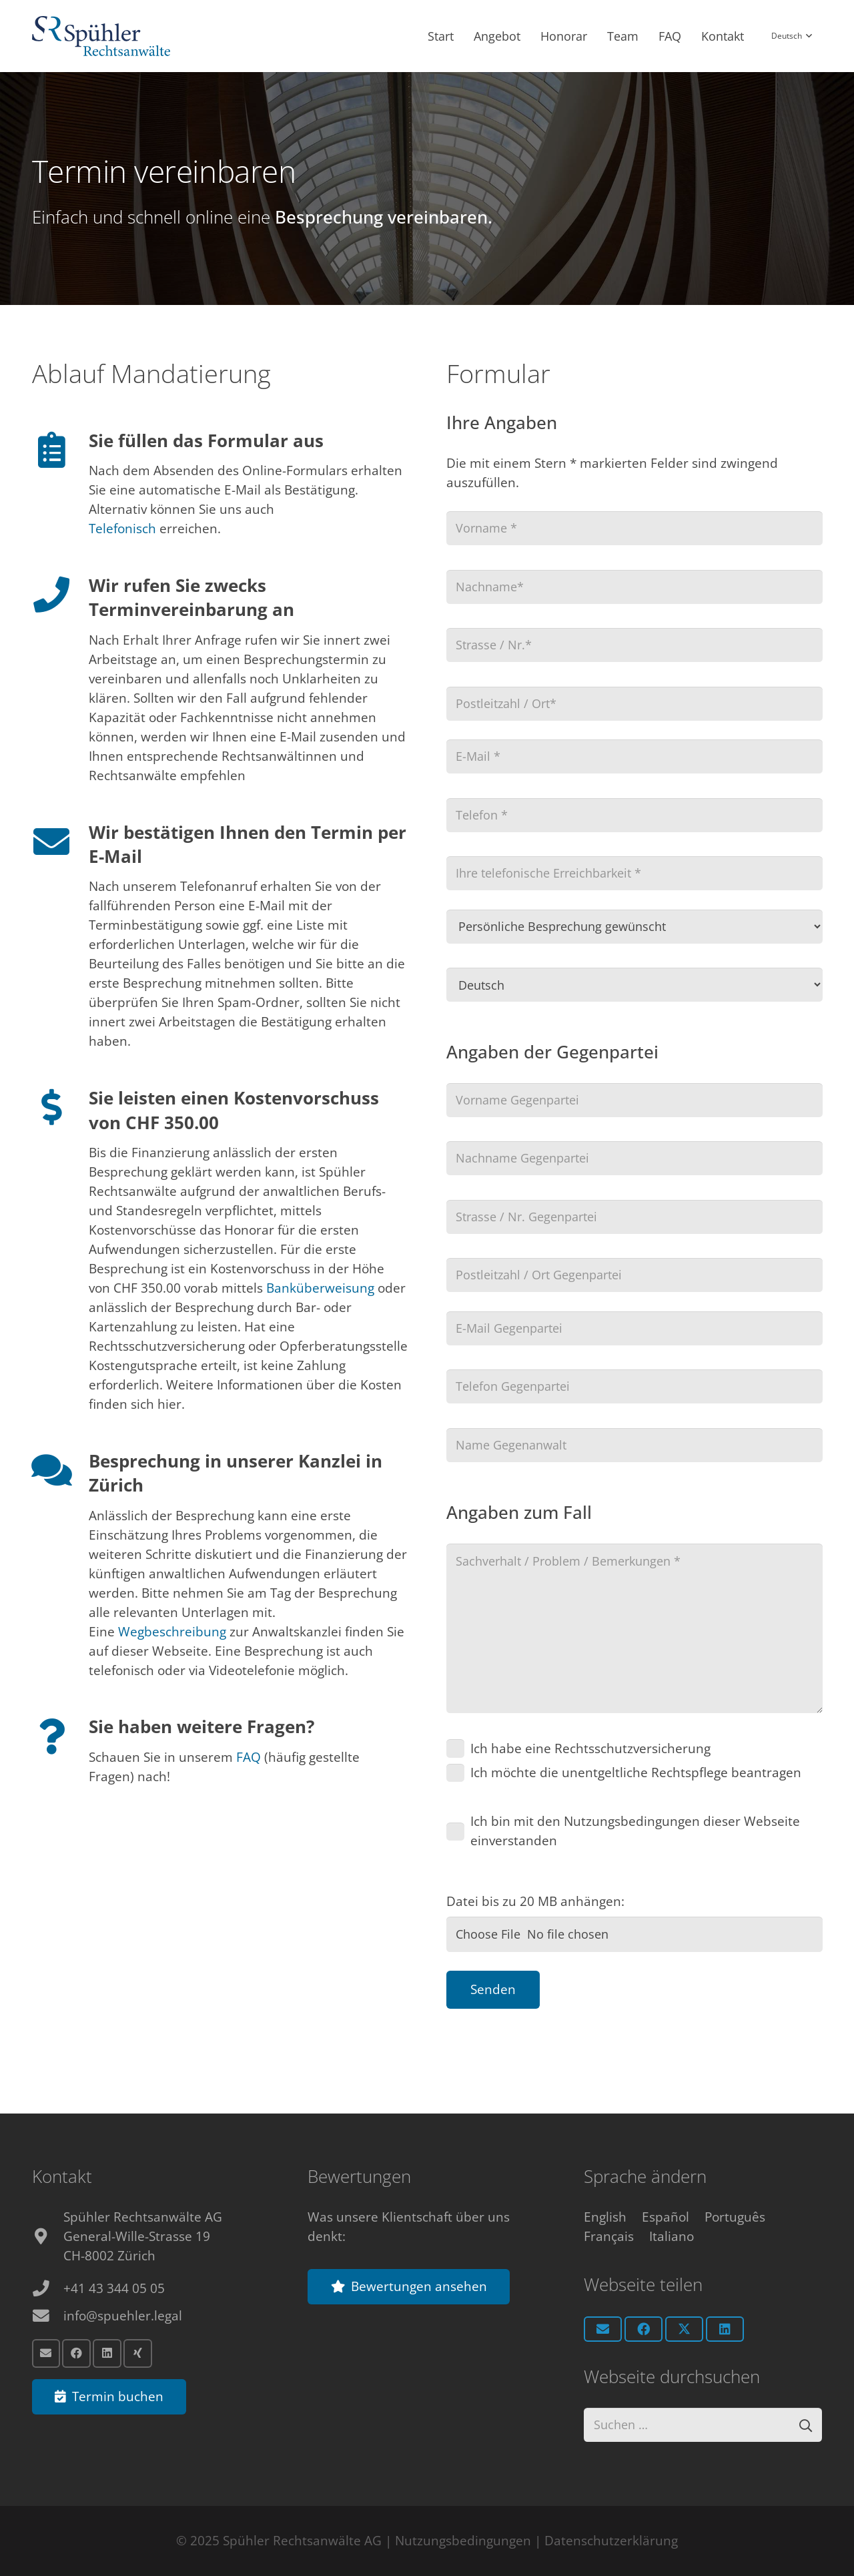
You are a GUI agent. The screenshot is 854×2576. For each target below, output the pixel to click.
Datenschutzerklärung (611, 2540)
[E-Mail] (46, 2352)
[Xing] (137, 2352)
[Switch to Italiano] (671, 2235)
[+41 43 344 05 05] (47, 2287)
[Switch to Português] (735, 2215)
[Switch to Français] (609, 2235)
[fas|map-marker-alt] (47, 2235)
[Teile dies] (643, 2327)
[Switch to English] (605, 2215)
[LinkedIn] (107, 2352)
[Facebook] (76, 2352)
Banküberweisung (320, 1288)
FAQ (248, 1757)
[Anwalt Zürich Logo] (101, 37)
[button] (791, 37)
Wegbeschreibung (172, 1631)
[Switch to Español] (665, 2215)
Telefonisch (124, 528)
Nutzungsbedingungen (463, 2540)
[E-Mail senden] (603, 2327)
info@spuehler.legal (122, 2314)
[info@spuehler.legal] (47, 2314)
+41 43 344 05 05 (114, 2287)
